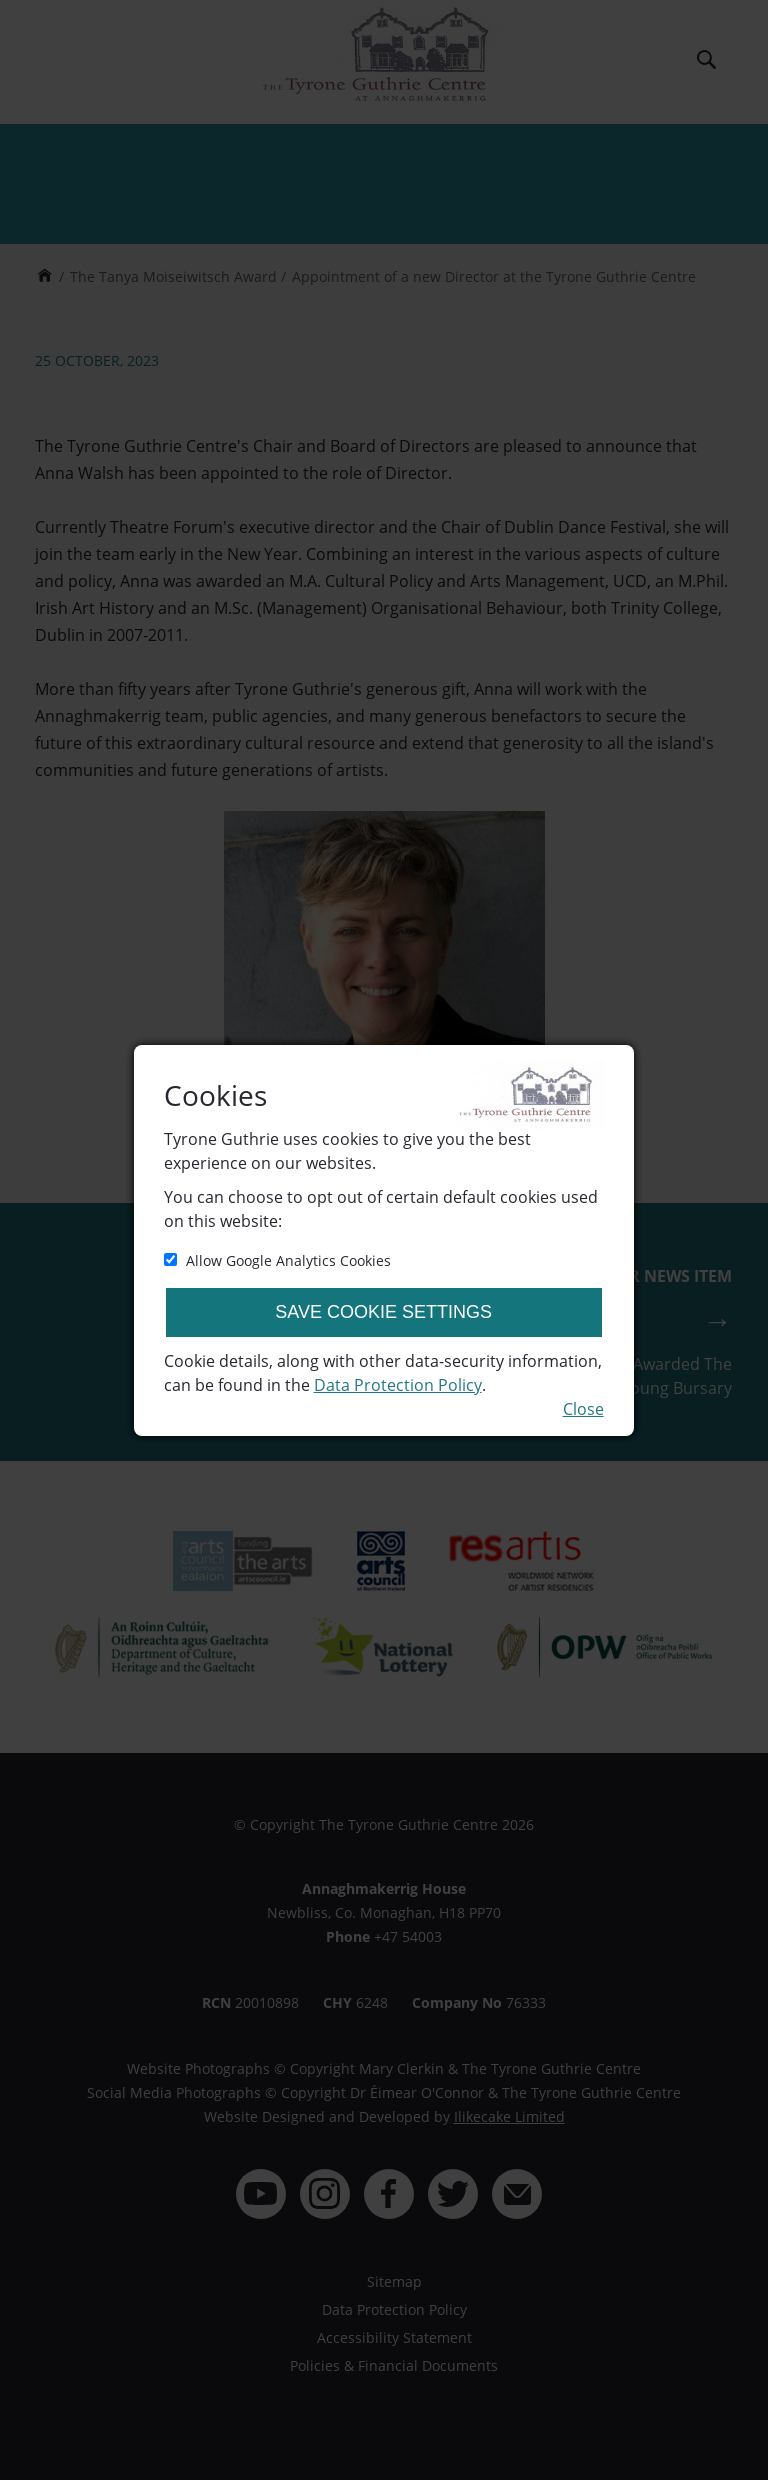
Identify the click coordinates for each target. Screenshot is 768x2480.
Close (583, 1409)
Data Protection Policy (398, 1385)
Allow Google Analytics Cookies (277, 1260)
